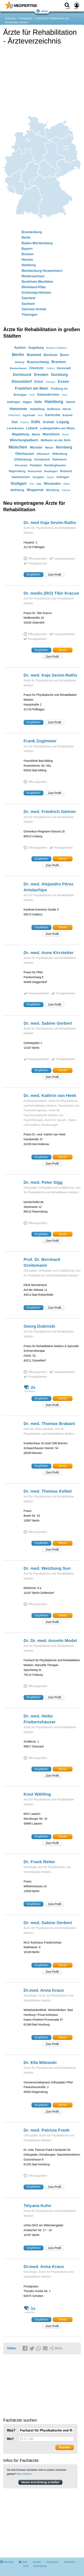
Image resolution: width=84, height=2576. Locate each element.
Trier (31, 483)
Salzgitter (38, 477)
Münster (36, 447)
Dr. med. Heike (40, 1719)
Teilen (11, 2348)
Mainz (36, 434)
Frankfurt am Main (31, 388)
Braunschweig (38, 362)
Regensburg (17, 471)
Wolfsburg (17, 490)
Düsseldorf (22, 381)
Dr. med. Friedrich (50, 811)
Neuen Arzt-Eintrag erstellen (40, 2482)
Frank (40, 741)
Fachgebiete (25, 18)
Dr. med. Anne (49, 952)
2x (30, 1387)
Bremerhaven (18, 368)
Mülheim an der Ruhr (56, 440)
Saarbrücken (21, 477)
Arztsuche (10, 18)
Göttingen (13, 402)
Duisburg (59, 374)
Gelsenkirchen (48, 394)
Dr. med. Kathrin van (50, 1095)
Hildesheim (14, 415)
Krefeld (48, 422)
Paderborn (59, 459)
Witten (66, 483)
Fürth (32, 394)
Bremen (58, 362)
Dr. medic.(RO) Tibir (51, 593)
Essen (63, 381)
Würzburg (52, 490)
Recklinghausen (55, 465)
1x (30, 2308)
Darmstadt (64, 368)
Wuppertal (35, 490)
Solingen (62, 477)
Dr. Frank (39, 1861)
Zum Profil (54, 574)
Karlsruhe (52, 415)
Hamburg (54, 401)
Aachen (20, 347)
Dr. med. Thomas (49, 1423)
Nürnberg (64, 447)
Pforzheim (21, 465)
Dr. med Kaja (50, 522)
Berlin (18, 354)
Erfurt (39, 381)
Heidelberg (37, 409)
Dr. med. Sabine (48, 1023)
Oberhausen (24, 453)
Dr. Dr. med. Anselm (50, 1640)
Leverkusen (15, 428)
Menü (42, 11)
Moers (65, 434)
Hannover (18, 409)
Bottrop (19, 362)
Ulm (39, 483)
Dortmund (22, 374)
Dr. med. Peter (43, 1182)
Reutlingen (51, 471)
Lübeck (32, 428)
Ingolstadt (29, 415)
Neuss (49, 447)
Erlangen (51, 381)
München (17, 447)
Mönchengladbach (24, 440)
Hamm (70, 402)
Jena (40, 415)
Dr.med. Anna (44, 1990)
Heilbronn (53, 409)
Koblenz (24, 422)
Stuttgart (19, 483)
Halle (38, 402)
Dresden (41, 375)
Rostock (66, 471)
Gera (64, 394)
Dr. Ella (40, 2062)
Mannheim (51, 434)
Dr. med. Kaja (50, 675)
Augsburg (36, 347)
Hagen (27, 402)
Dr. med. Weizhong (47, 1568)
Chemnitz (36, 368)
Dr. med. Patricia (47, 2130)
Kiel (15, 422)
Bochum (50, 355)
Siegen (50, 477)
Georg (39, 1326)
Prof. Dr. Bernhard (42, 1262)
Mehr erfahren (24, 2474)
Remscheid (35, 471)
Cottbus (50, 368)
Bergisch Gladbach (56, 347)
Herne (67, 409)
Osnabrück (42, 459)
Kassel (67, 415)
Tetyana (37, 2205)
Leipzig (63, 422)
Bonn (64, 355)
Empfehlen (33, 574)
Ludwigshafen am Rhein (57, 428)
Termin (62, 650)
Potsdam (36, 465)
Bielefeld (34, 355)
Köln (35, 422)
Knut (37, 1794)
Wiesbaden (52, 483)
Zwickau (66, 490)
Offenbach (43, 453)
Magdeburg (20, 434)
